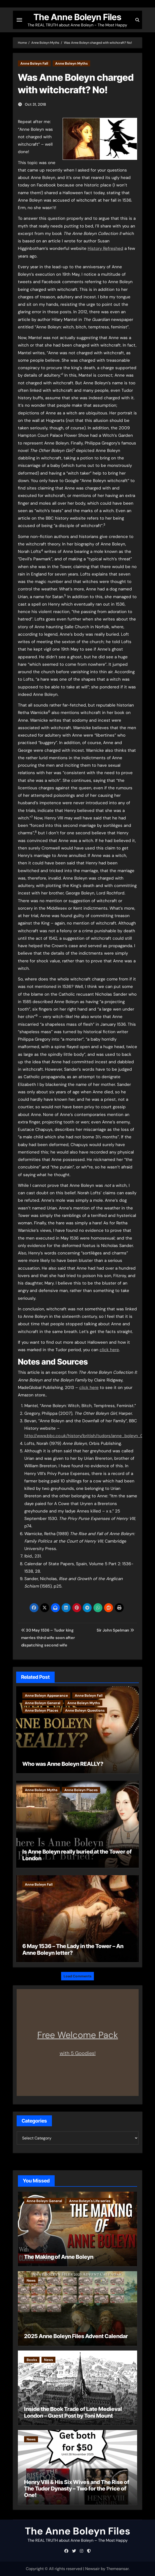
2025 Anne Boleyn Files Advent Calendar (76, 2336)
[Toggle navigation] (19, 20)
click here (109, 1349)
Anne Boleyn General (42, 1703)
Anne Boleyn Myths (71, 63)
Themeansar (117, 2568)
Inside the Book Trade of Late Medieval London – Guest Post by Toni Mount (73, 2412)
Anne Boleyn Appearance (46, 1695)
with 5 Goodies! (78, 2053)
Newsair (92, 2568)
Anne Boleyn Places (41, 1710)
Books (32, 2359)
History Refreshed (105, 248)
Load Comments (77, 1976)
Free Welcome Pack (77, 2035)
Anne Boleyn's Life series (89, 2201)
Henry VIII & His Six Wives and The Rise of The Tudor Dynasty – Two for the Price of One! (76, 2488)
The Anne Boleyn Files (77, 17)
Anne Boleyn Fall (34, 63)
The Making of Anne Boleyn (58, 2257)
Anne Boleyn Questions (85, 1710)
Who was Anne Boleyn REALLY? (62, 1764)
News (31, 2280)
